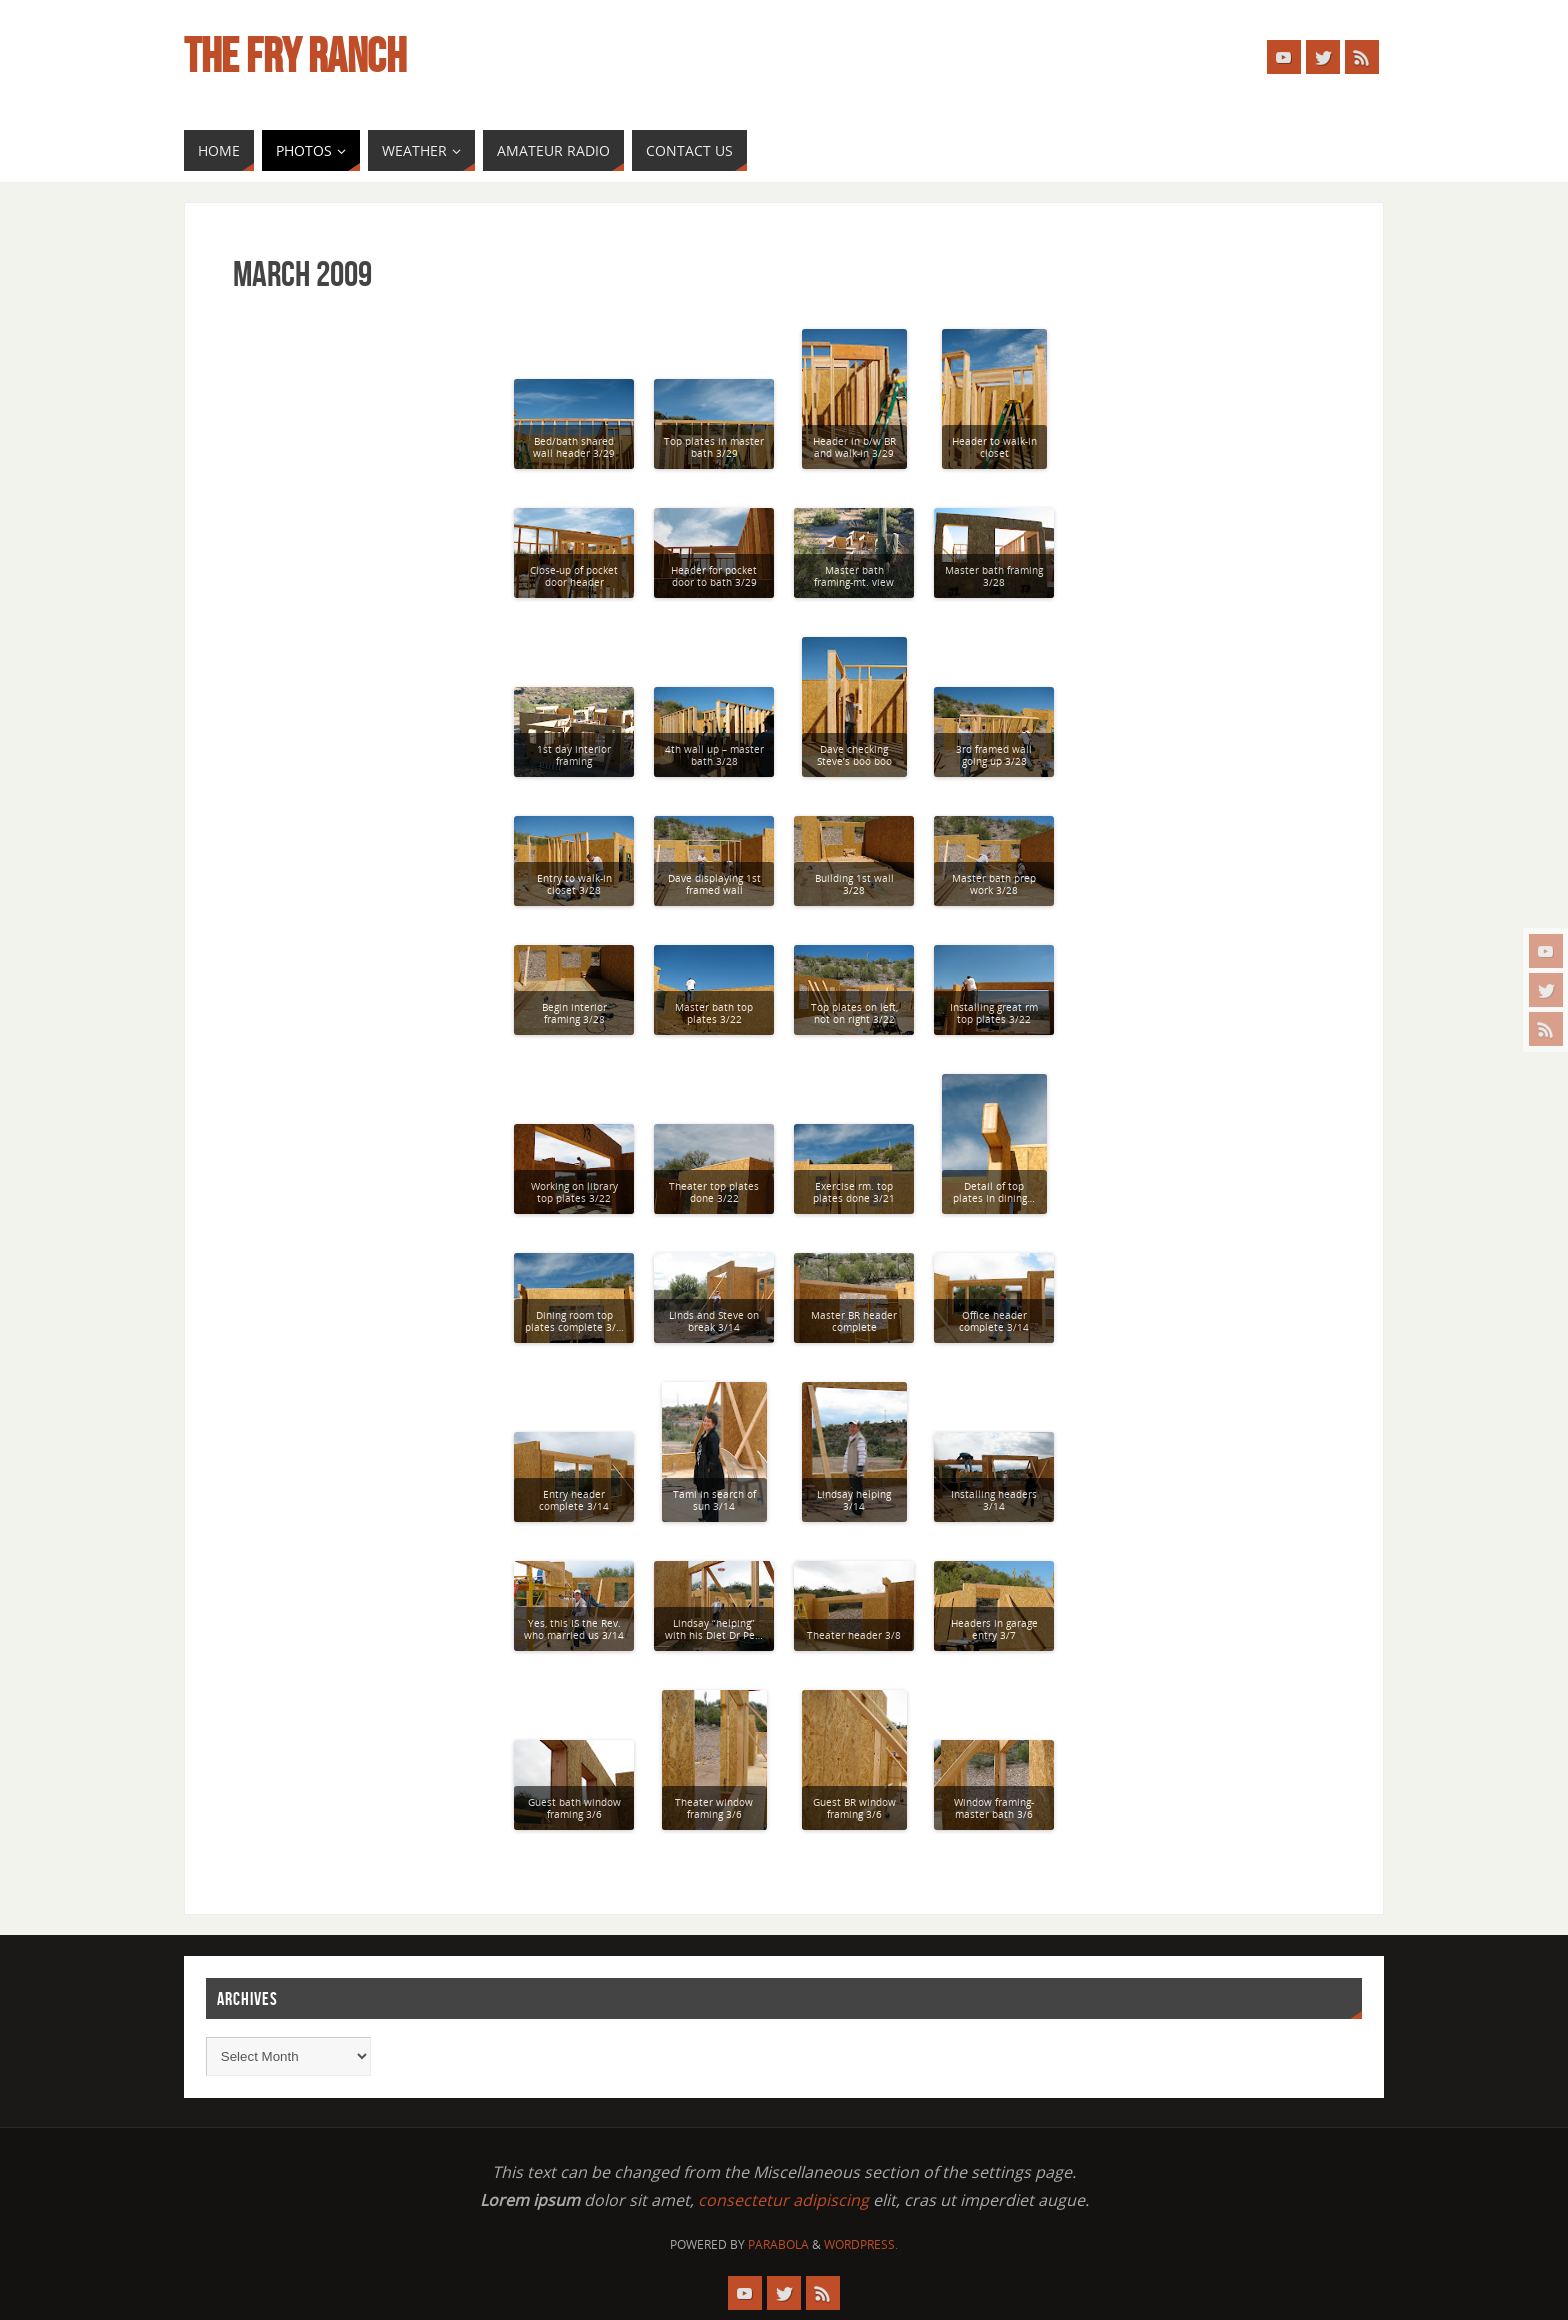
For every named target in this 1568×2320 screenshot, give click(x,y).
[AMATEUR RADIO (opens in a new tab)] (553, 150)
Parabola (778, 2244)
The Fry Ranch (295, 56)
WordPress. (861, 2244)
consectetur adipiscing (783, 2200)
